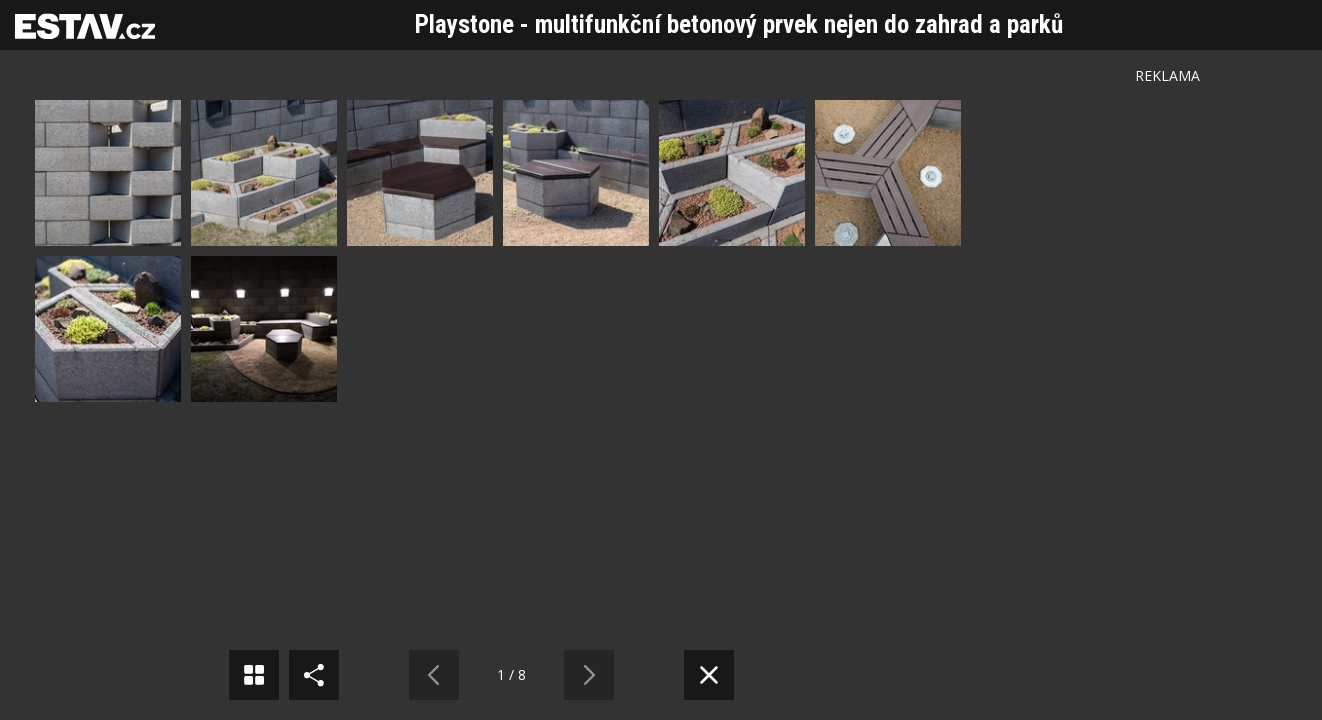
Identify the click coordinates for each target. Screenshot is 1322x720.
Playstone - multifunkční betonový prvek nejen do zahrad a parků (739, 24)
